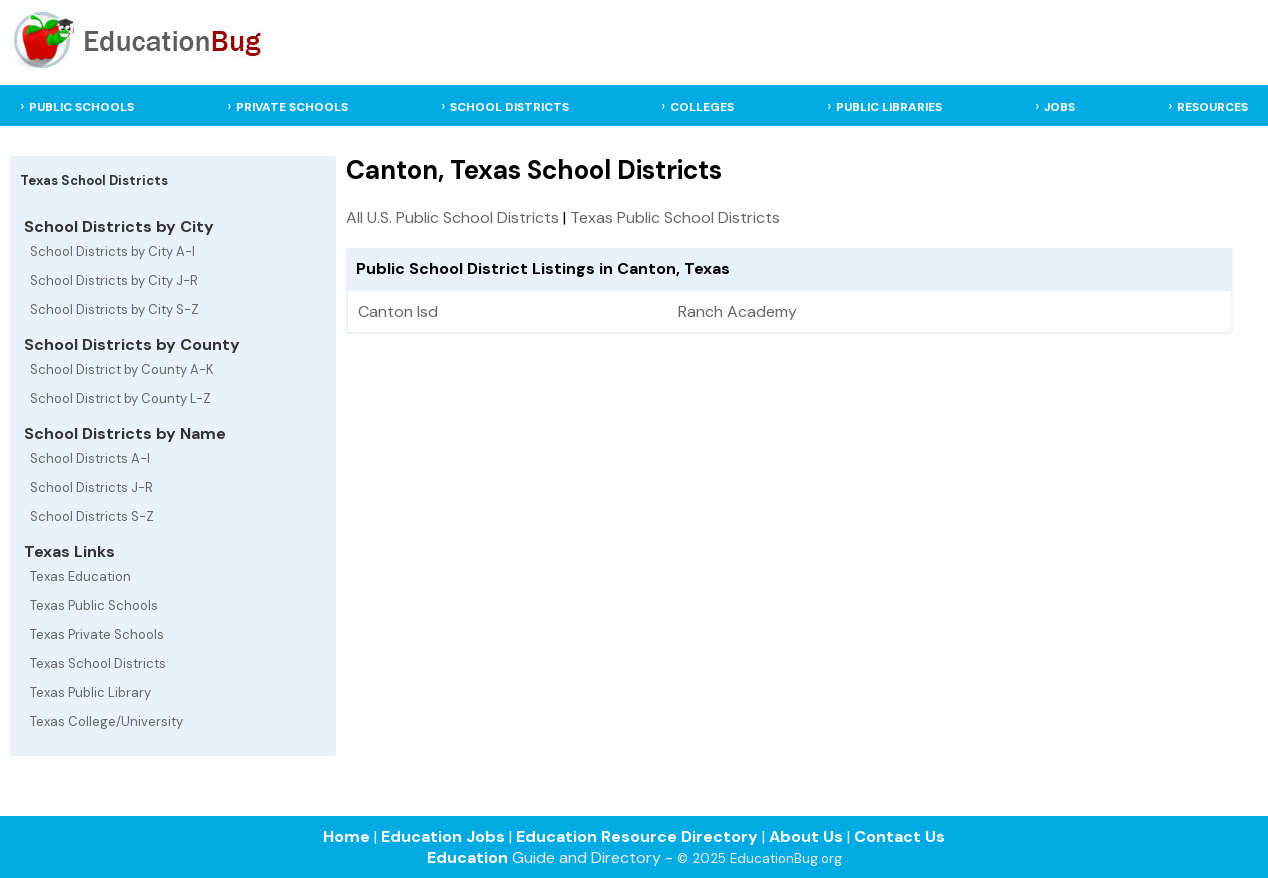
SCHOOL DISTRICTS (509, 107)
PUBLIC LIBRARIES (889, 107)
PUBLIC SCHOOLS (81, 107)
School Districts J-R (91, 487)
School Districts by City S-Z (114, 309)
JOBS (1059, 107)
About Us (806, 836)
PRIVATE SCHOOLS (292, 107)
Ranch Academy (737, 311)
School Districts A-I (90, 458)
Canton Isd (398, 311)
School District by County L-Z (120, 398)
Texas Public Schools (94, 605)
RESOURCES (1212, 107)
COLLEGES (702, 107)
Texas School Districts (98, 663)
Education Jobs (443, 836)
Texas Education (80, 576)
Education (467, 857)
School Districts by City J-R (114, 280)
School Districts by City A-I (112, 251)
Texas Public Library (90, 692)
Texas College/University (106, 721)
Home (346, 836)
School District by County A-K (122, 369)
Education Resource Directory (637, 836)
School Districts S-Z (92, 516)
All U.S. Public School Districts (452, 217)
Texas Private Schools (97, 634)
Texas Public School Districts (675, 217)
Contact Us (899, 836)
